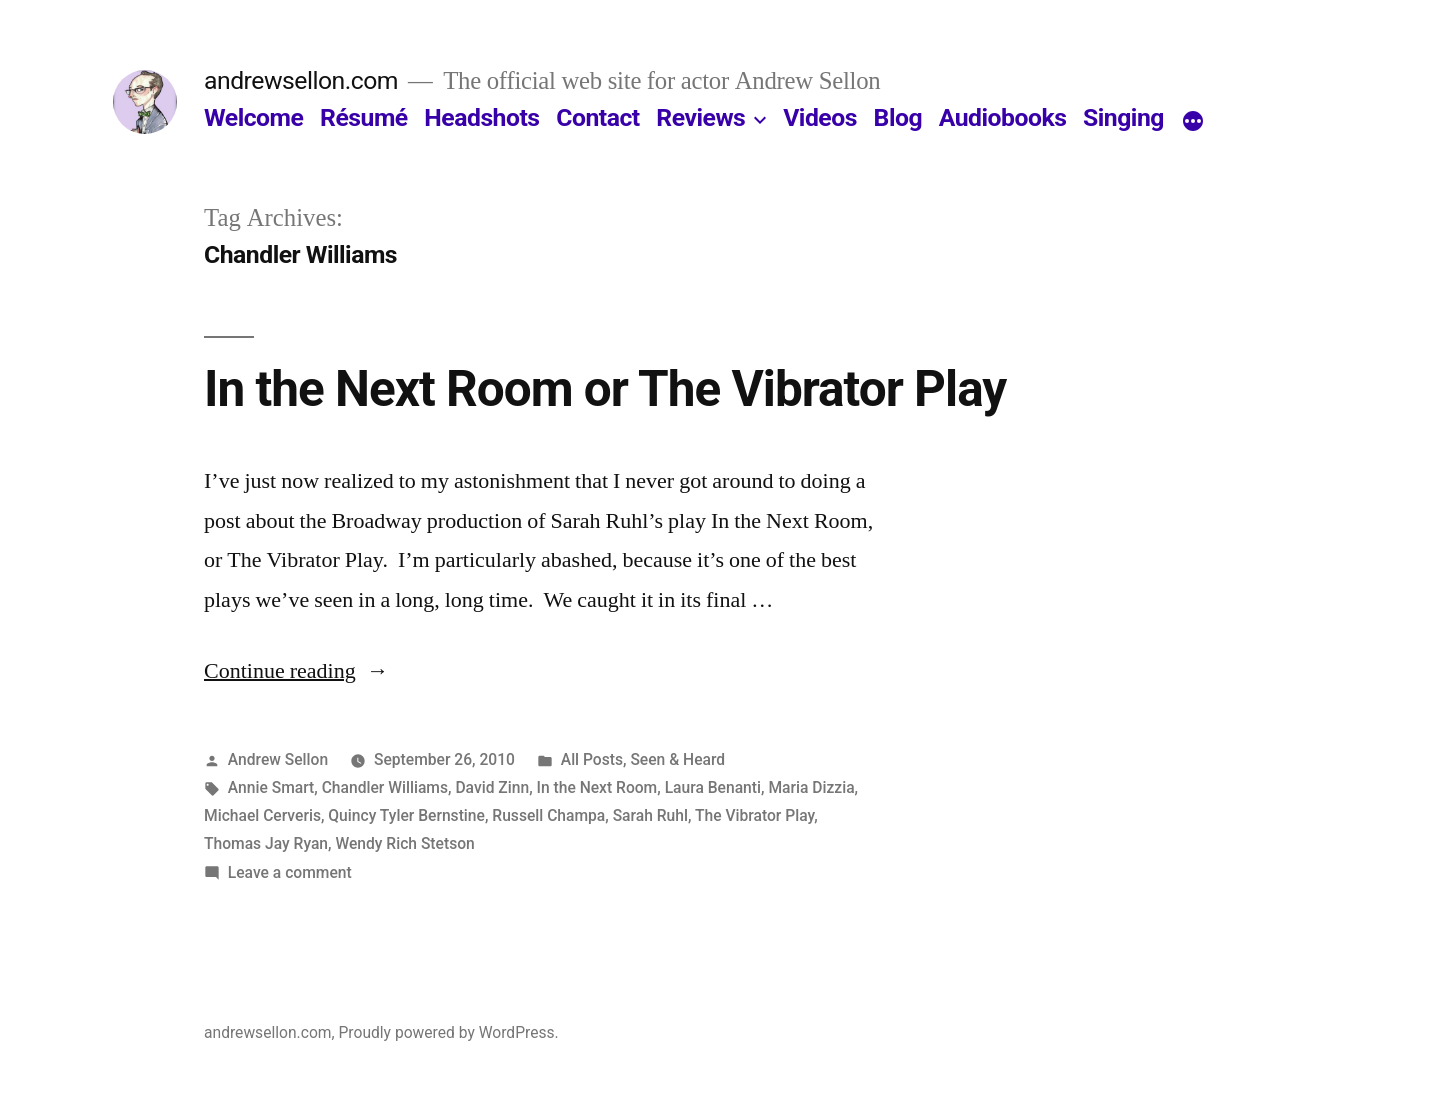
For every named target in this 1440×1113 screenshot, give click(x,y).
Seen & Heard (677, 759)
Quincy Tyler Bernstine (406, 815)
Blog (898, 117)
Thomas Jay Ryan (266, 843)
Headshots (481, 117)
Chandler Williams (385, 787)
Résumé (364, 117)
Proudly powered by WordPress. (448, 1032)
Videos (820, 117)
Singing (1123, 117)
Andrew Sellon (278, 759)
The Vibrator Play (754, 815)
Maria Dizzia (811, 787)
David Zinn (492, 787)
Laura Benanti (713, 787)
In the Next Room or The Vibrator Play (605, 389)
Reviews (700, 117)
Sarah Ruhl (650, 815)
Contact (597, 117)
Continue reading (296, 671)
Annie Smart (271, 787)
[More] (1193, 122)
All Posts (592, 759)
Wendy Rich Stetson (404, 843)
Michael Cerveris (262, 815)
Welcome (253, 117)
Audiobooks (1003, 117)
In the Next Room (597, 787)
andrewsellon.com (301, 80)
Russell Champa (548, 815)
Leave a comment (290, 872)
